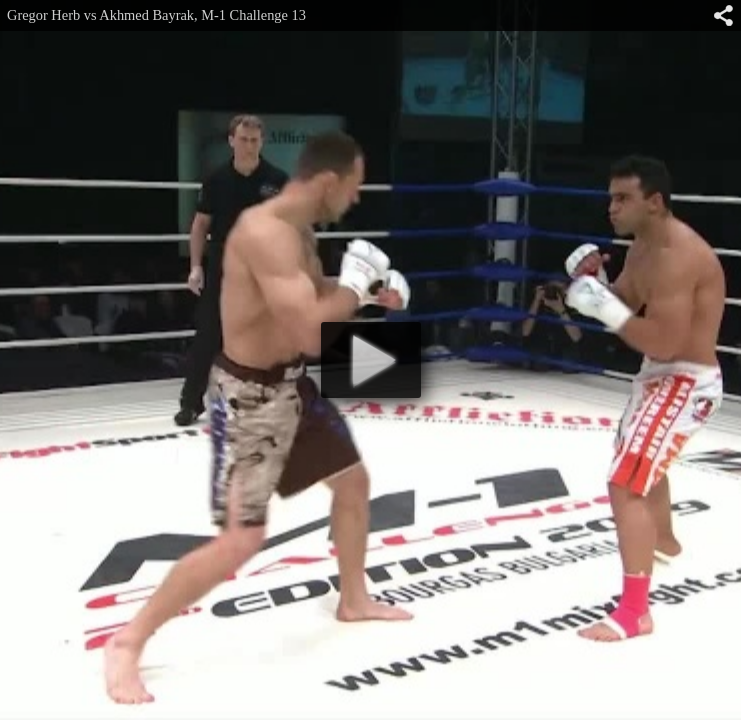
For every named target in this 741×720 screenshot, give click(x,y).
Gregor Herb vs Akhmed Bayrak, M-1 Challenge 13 (156, 15)
